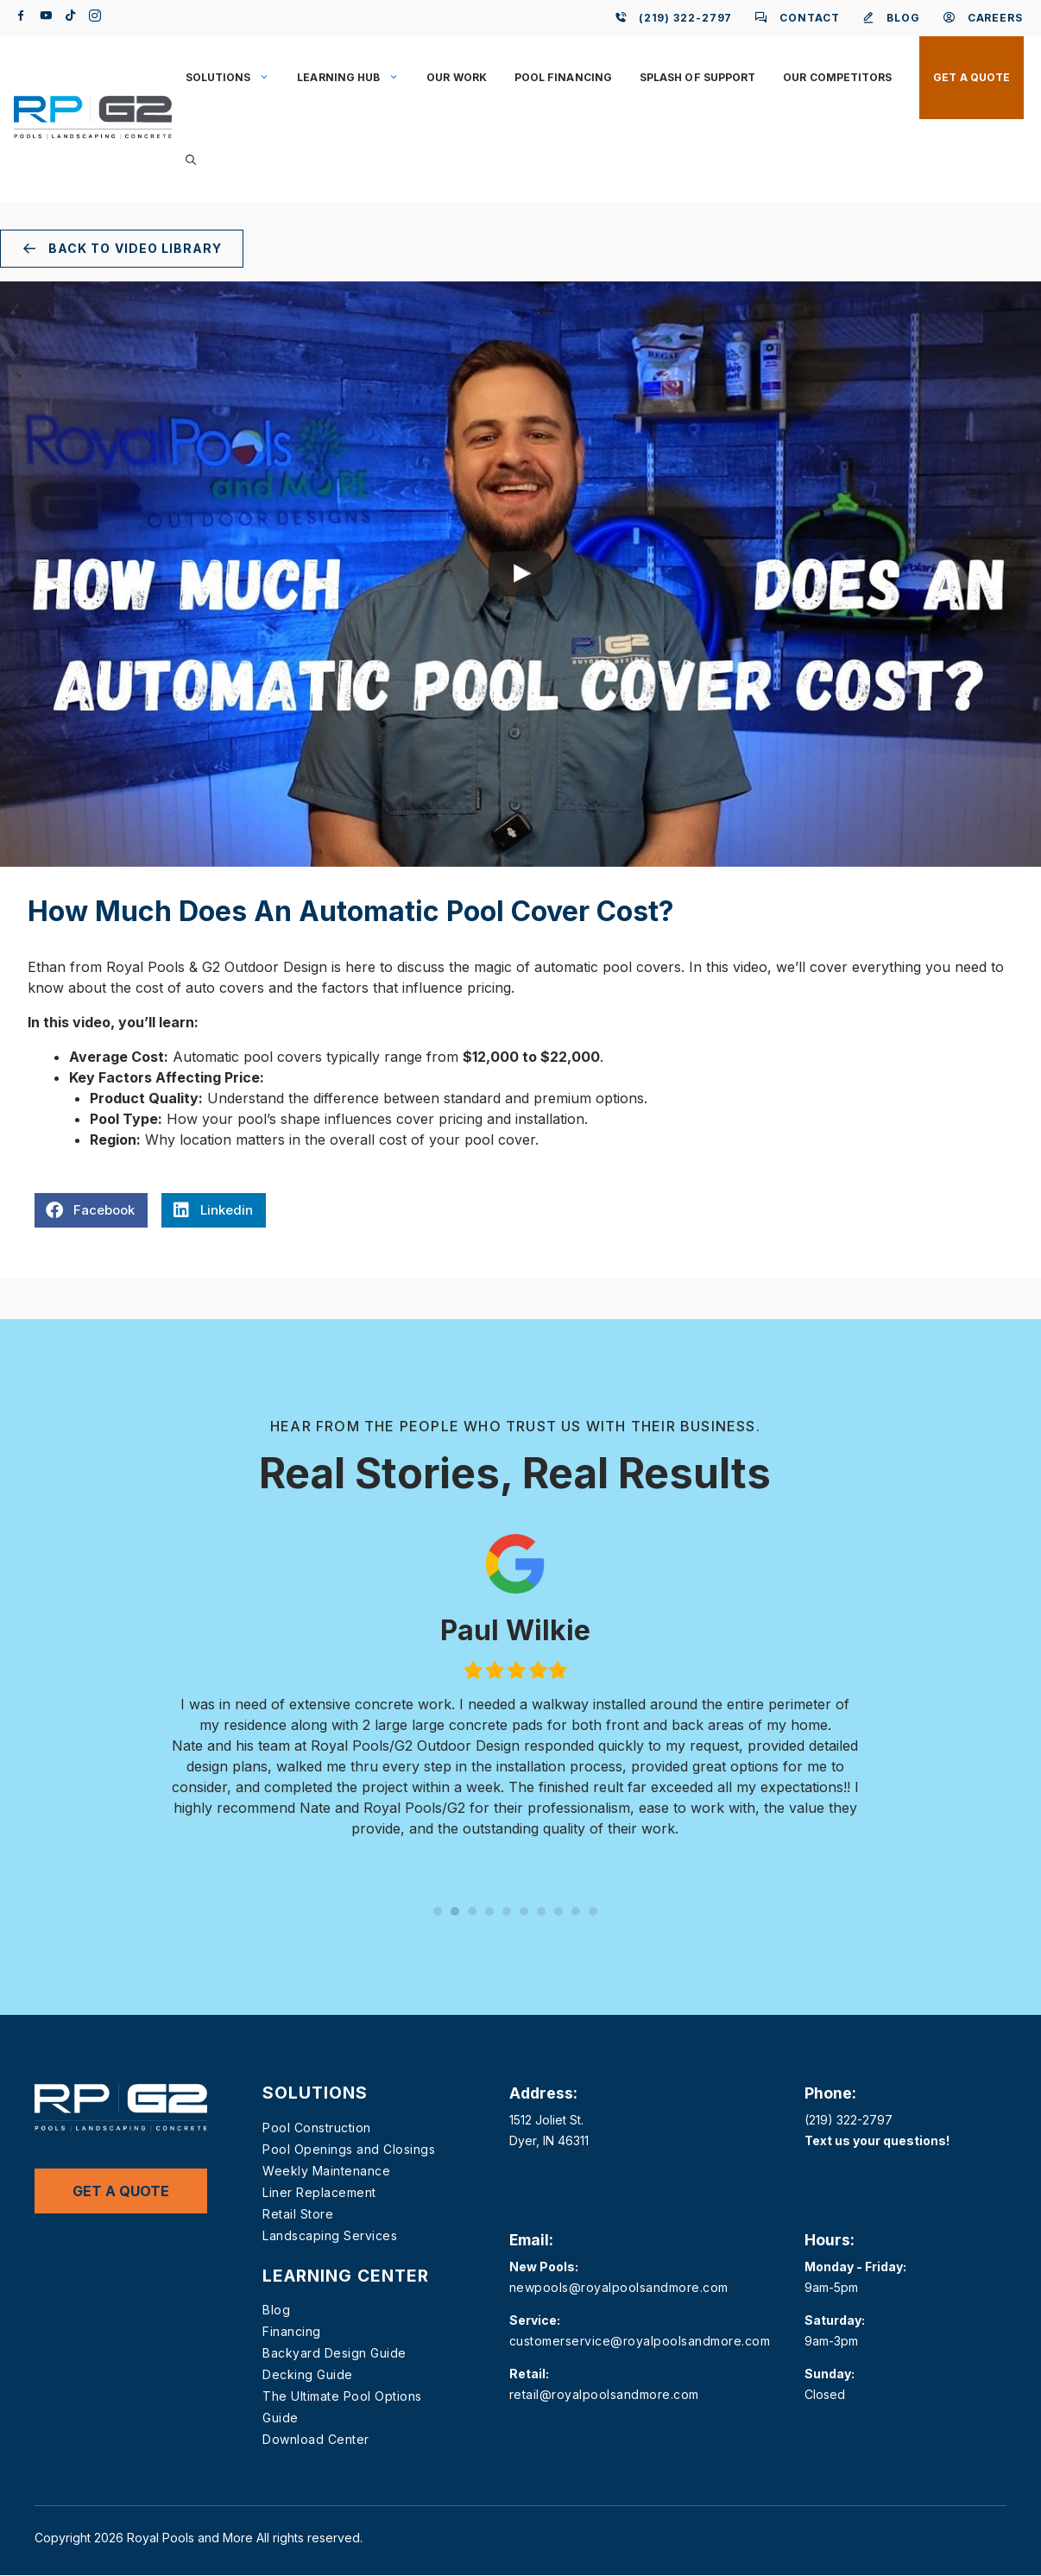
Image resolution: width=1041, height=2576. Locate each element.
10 (593, 1911)
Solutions (235, 77)
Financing (291, 2331)
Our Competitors (837, 77)
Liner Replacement (319, 2192)
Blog (276, 2309)
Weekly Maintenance (326, 2170)
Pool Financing (563, 77)
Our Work (456, 77)
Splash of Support (697, 77)
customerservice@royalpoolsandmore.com (640, 2340)
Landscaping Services (329, 2235)
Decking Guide (307, 2374)
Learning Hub (355, 77)
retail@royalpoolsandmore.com (604, 2394)
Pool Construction (316, 2127)
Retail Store (297, 2214)
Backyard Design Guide (334, 2353)
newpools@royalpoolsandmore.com (619, 2287)
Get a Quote (971, 77)
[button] (191, 160)
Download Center (315, 2439)
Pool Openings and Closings (348, 2149)
